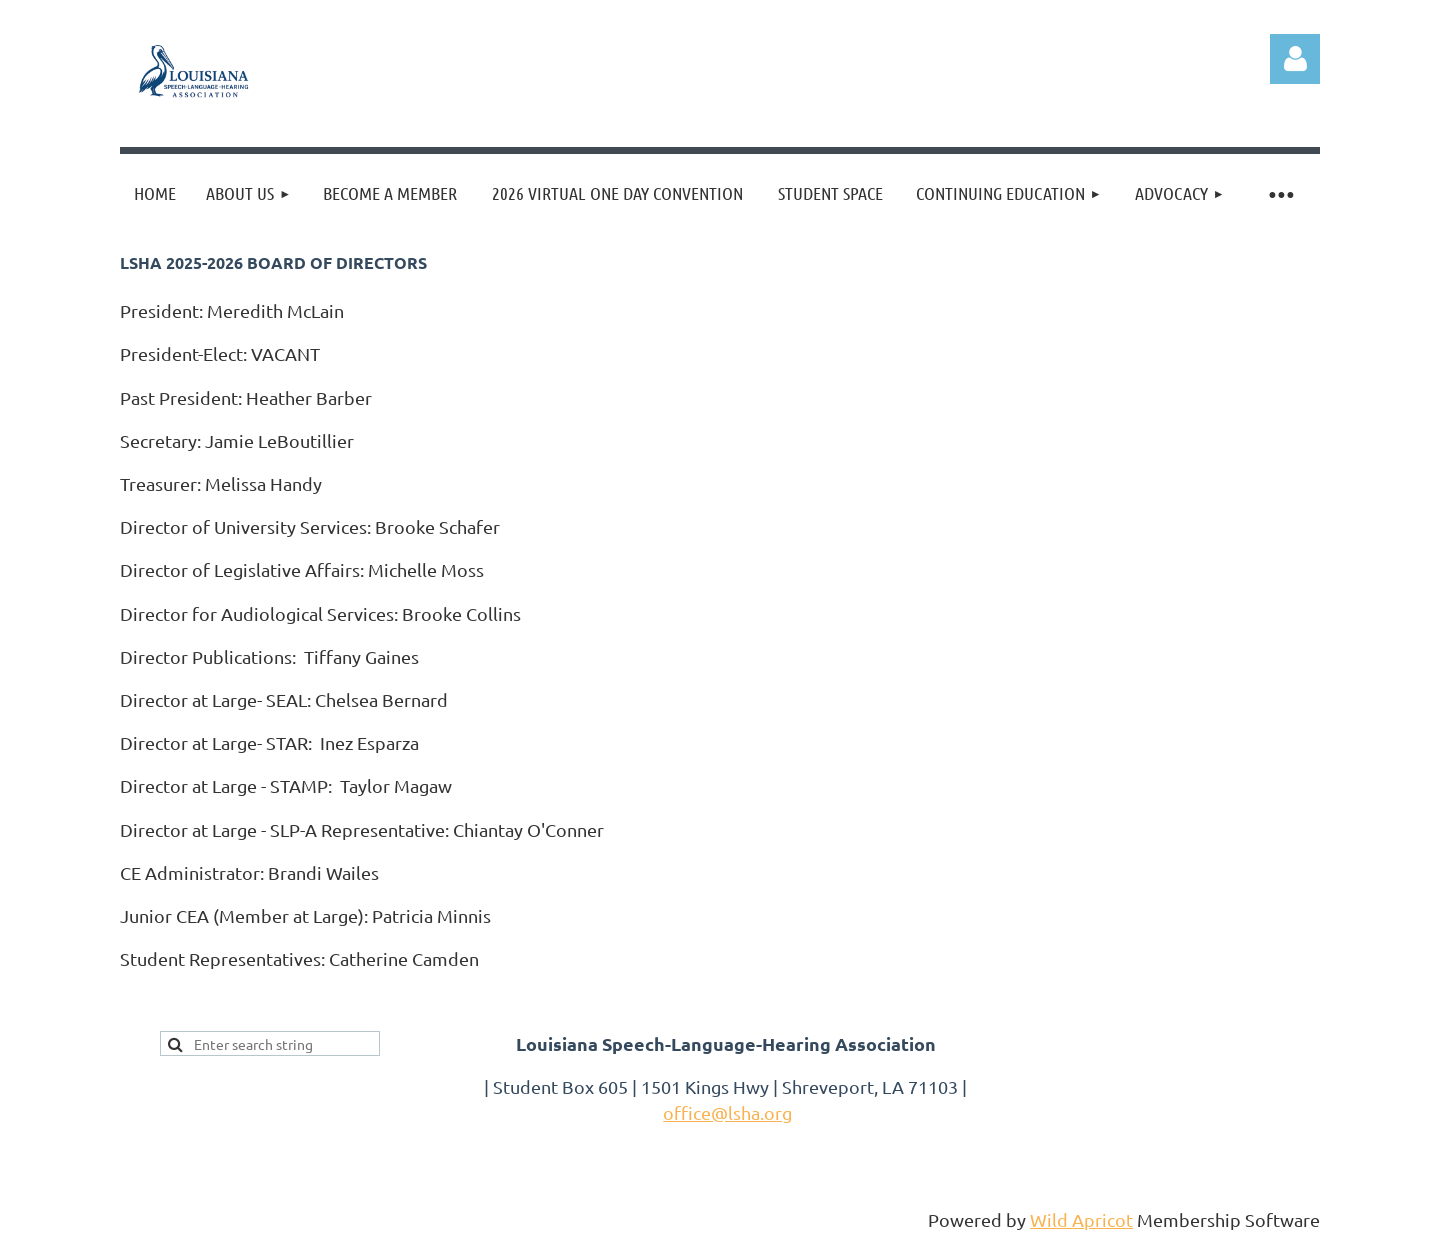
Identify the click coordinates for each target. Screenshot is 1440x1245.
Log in (1295, 59)
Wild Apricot (1081, 1219)
